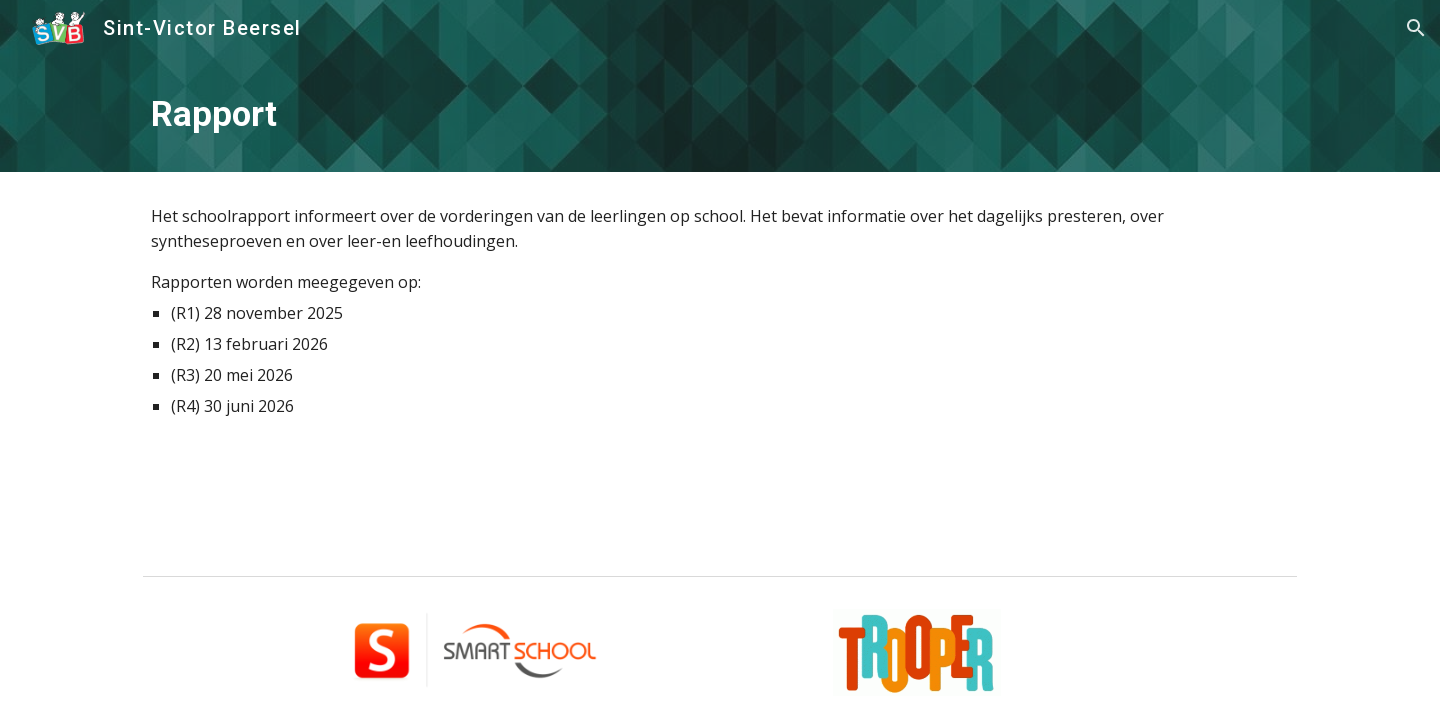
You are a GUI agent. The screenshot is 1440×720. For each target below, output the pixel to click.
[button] (1416, 28)
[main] (720, 114)
